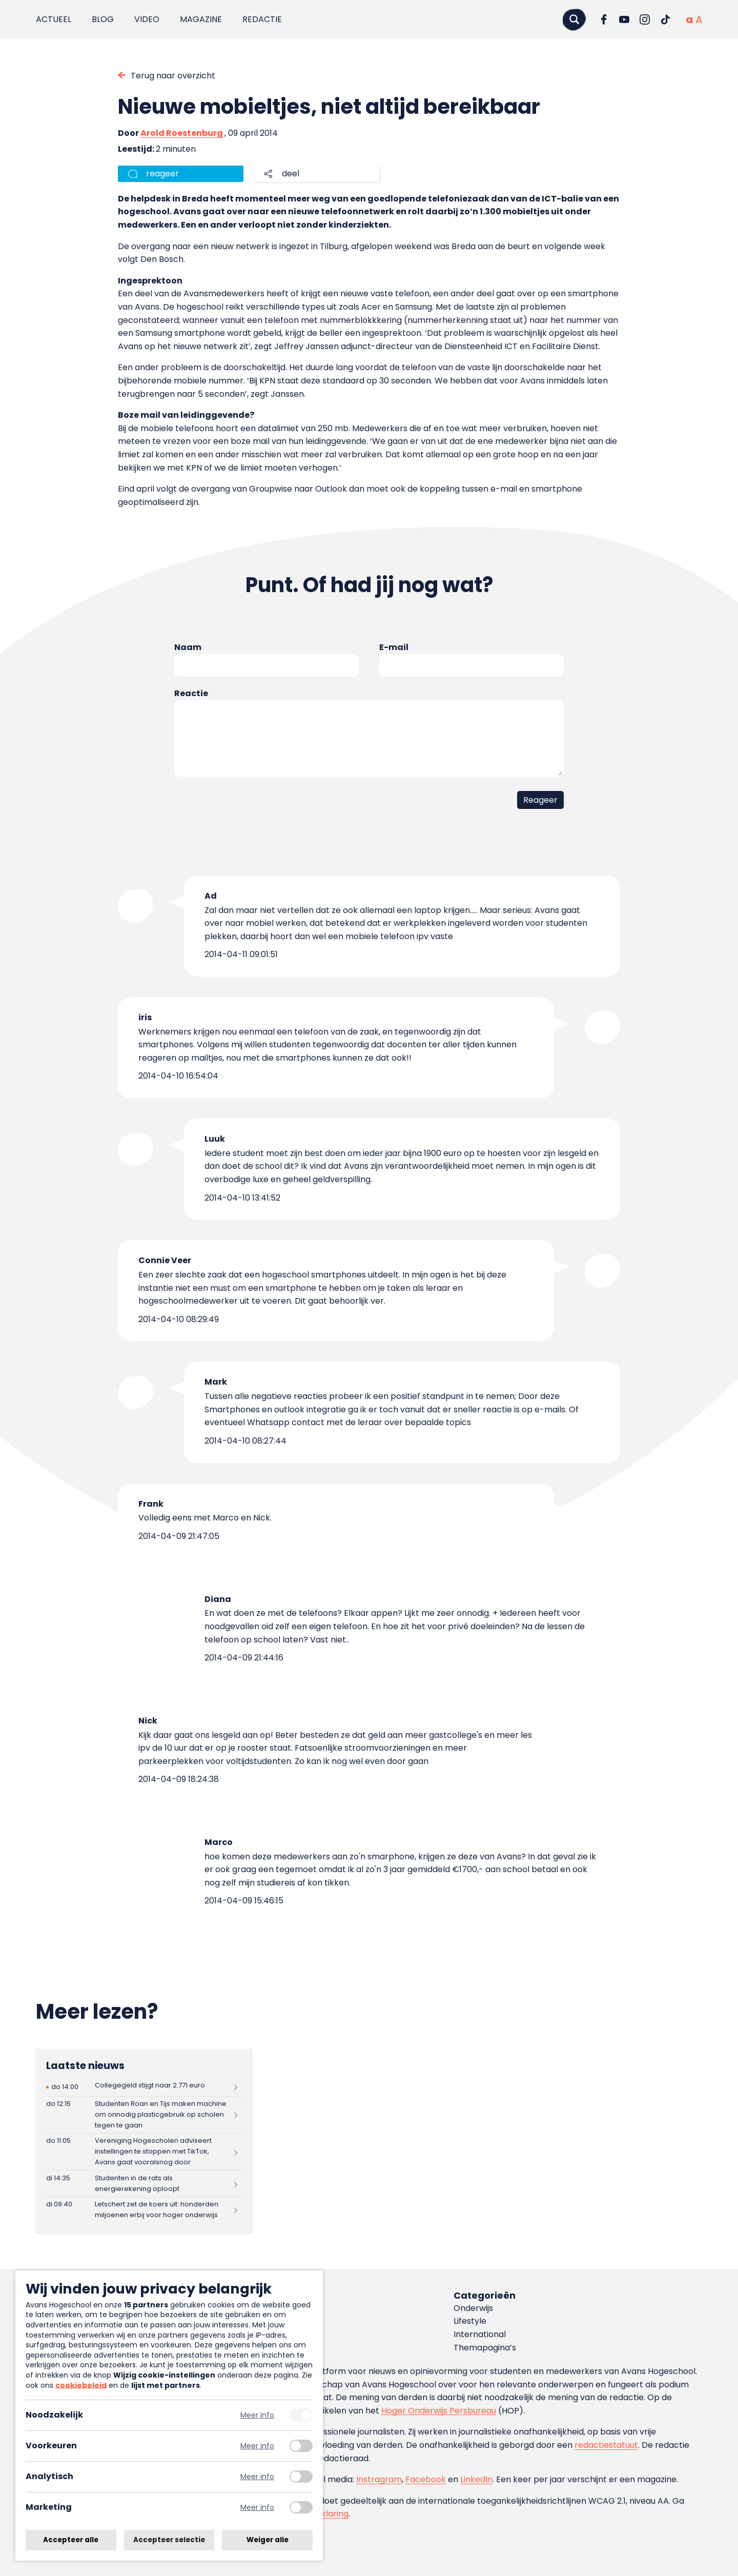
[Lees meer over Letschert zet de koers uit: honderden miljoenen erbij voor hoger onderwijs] (143, 2210)
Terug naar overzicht (173, 76)
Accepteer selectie (169, 2540)
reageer (162, 173)
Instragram (379, 2479)
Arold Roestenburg (181, 133)
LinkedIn (476, 2479)
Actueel (53, 19)
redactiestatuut (606, 2445)
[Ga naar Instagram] (644, 19)
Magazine (201, 19)
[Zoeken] (574, 19)
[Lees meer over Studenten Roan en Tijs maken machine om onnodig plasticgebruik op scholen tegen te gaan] (143, 2115)
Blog (103, 19)
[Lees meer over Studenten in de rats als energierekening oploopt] (143, 2184)
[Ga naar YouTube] (624, 19)
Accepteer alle (70, 2540)
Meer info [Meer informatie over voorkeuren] (257, 2446)
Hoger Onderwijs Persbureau (438, 2411)
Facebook (425, 2479)
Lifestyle (470, 2321)
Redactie (262, 19)
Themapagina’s (485, 2348)
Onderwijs (473, 2308)
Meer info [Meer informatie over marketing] (257, 2507)
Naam (187, 647)
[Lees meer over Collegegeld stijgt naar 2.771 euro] (143, 2087)
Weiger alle (268, 2540)
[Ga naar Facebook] (603, 19)
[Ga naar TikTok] (665, 19)
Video (146, 19)
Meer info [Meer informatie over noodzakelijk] (257, 2415)
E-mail (393, 647)
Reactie (191, 693)
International (480, 2334)
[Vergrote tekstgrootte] (698, 19)
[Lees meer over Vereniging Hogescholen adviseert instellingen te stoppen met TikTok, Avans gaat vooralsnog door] (143, 2152)
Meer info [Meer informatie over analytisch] (257, 2477)
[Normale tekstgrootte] (689, 19)
